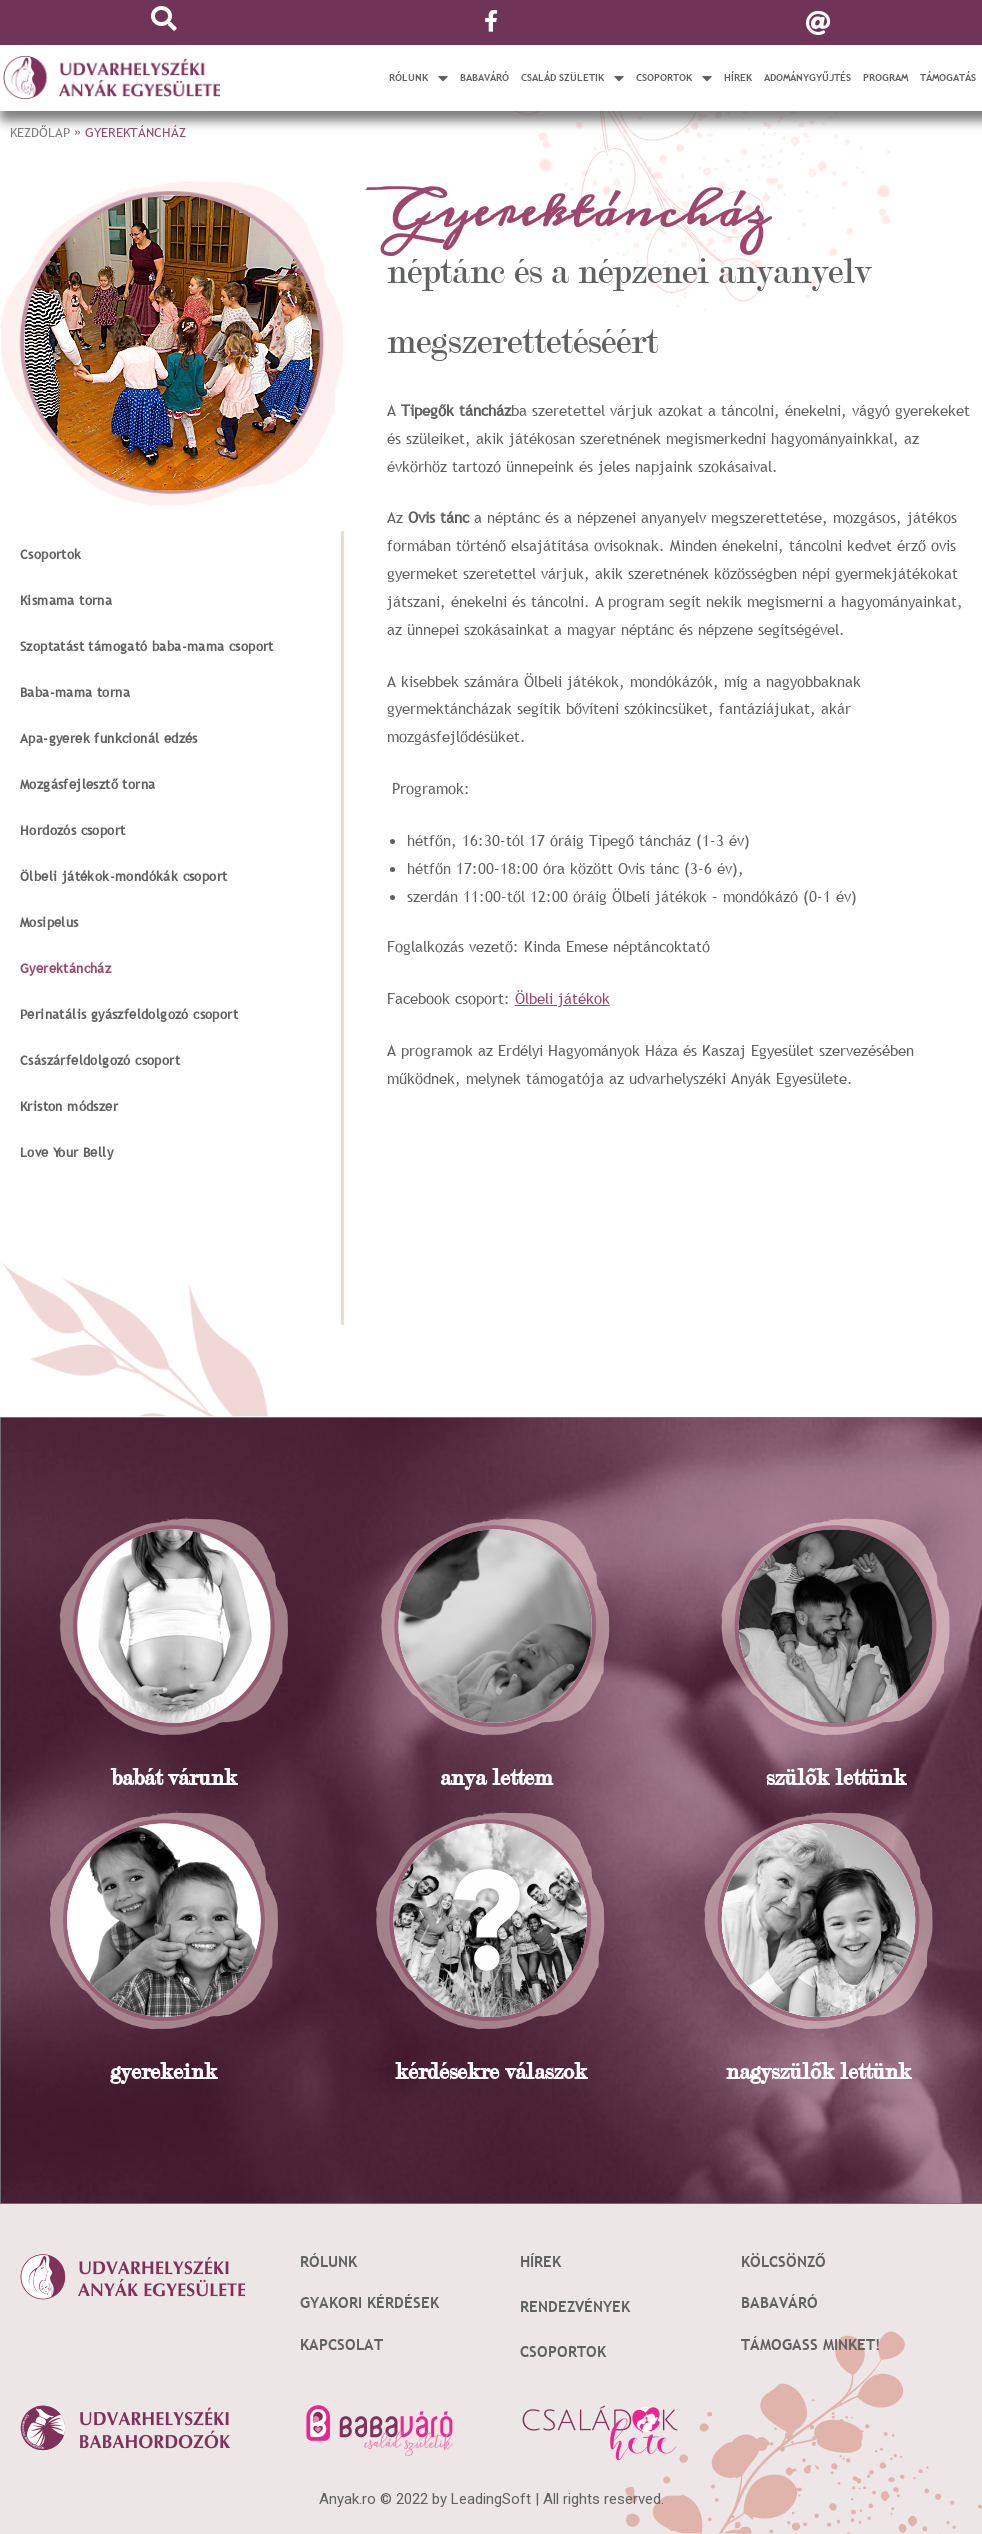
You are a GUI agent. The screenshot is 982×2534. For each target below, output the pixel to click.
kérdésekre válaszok (491, 2071)
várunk (199, 1777)
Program (885, 77)
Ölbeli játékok (562, 998)
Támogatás (948, 77)
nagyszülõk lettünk (818, 2071)
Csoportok (674, 78)
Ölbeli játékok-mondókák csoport (123, 876)
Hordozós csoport (72, 830)
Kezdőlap (40, 132)
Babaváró (484, 77)
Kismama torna (66, 600)
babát (136, 1777)
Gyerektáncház (65, 968)
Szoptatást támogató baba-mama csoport (147, 646)
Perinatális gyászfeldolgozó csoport (129, 1014)
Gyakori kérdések (369, 2302)
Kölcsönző (783, 2261)
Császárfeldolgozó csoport (100, 1060)
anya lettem (496, 1777)
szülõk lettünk (836, 1777)
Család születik (572, 78)
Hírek (738, 77)
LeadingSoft (491, 2499)
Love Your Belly (66, 1152)
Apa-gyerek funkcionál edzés (109, 738)
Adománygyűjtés (807, 77)
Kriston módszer (69, 1106)
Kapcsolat (341, 2344)
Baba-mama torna (75, 692)
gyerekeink (163, 2071)
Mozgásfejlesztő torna (87, 784)
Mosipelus (49, 922)
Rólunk (418, 78)
